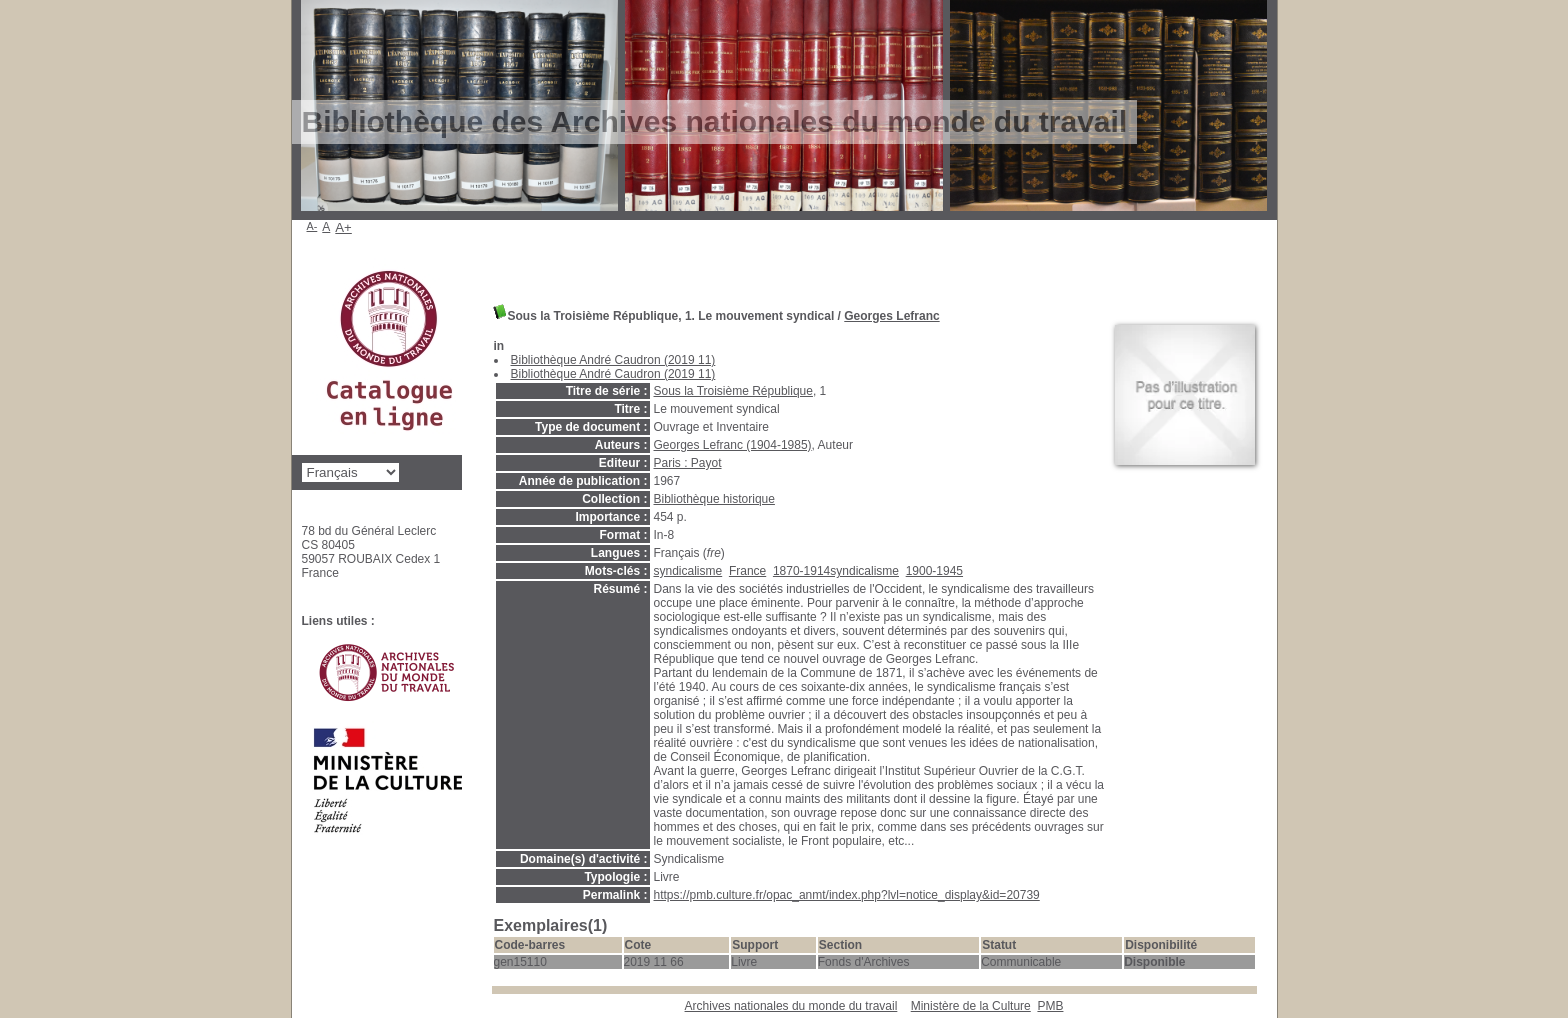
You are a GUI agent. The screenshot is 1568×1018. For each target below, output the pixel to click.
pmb (1050, 1006)
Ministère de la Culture (971, 1006)
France (747, 571)
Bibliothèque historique (714, 499)
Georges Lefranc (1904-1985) (733, 445)
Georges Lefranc (891, 316)
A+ (343, 227)
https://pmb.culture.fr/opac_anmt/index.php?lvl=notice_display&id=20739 (847, 895)
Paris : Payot (688, 463)
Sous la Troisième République (733, 391)
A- (312, 226)
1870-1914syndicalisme (836, 571)
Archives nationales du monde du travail (791, 1006)
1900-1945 (934, 571)
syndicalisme (688, 571)
